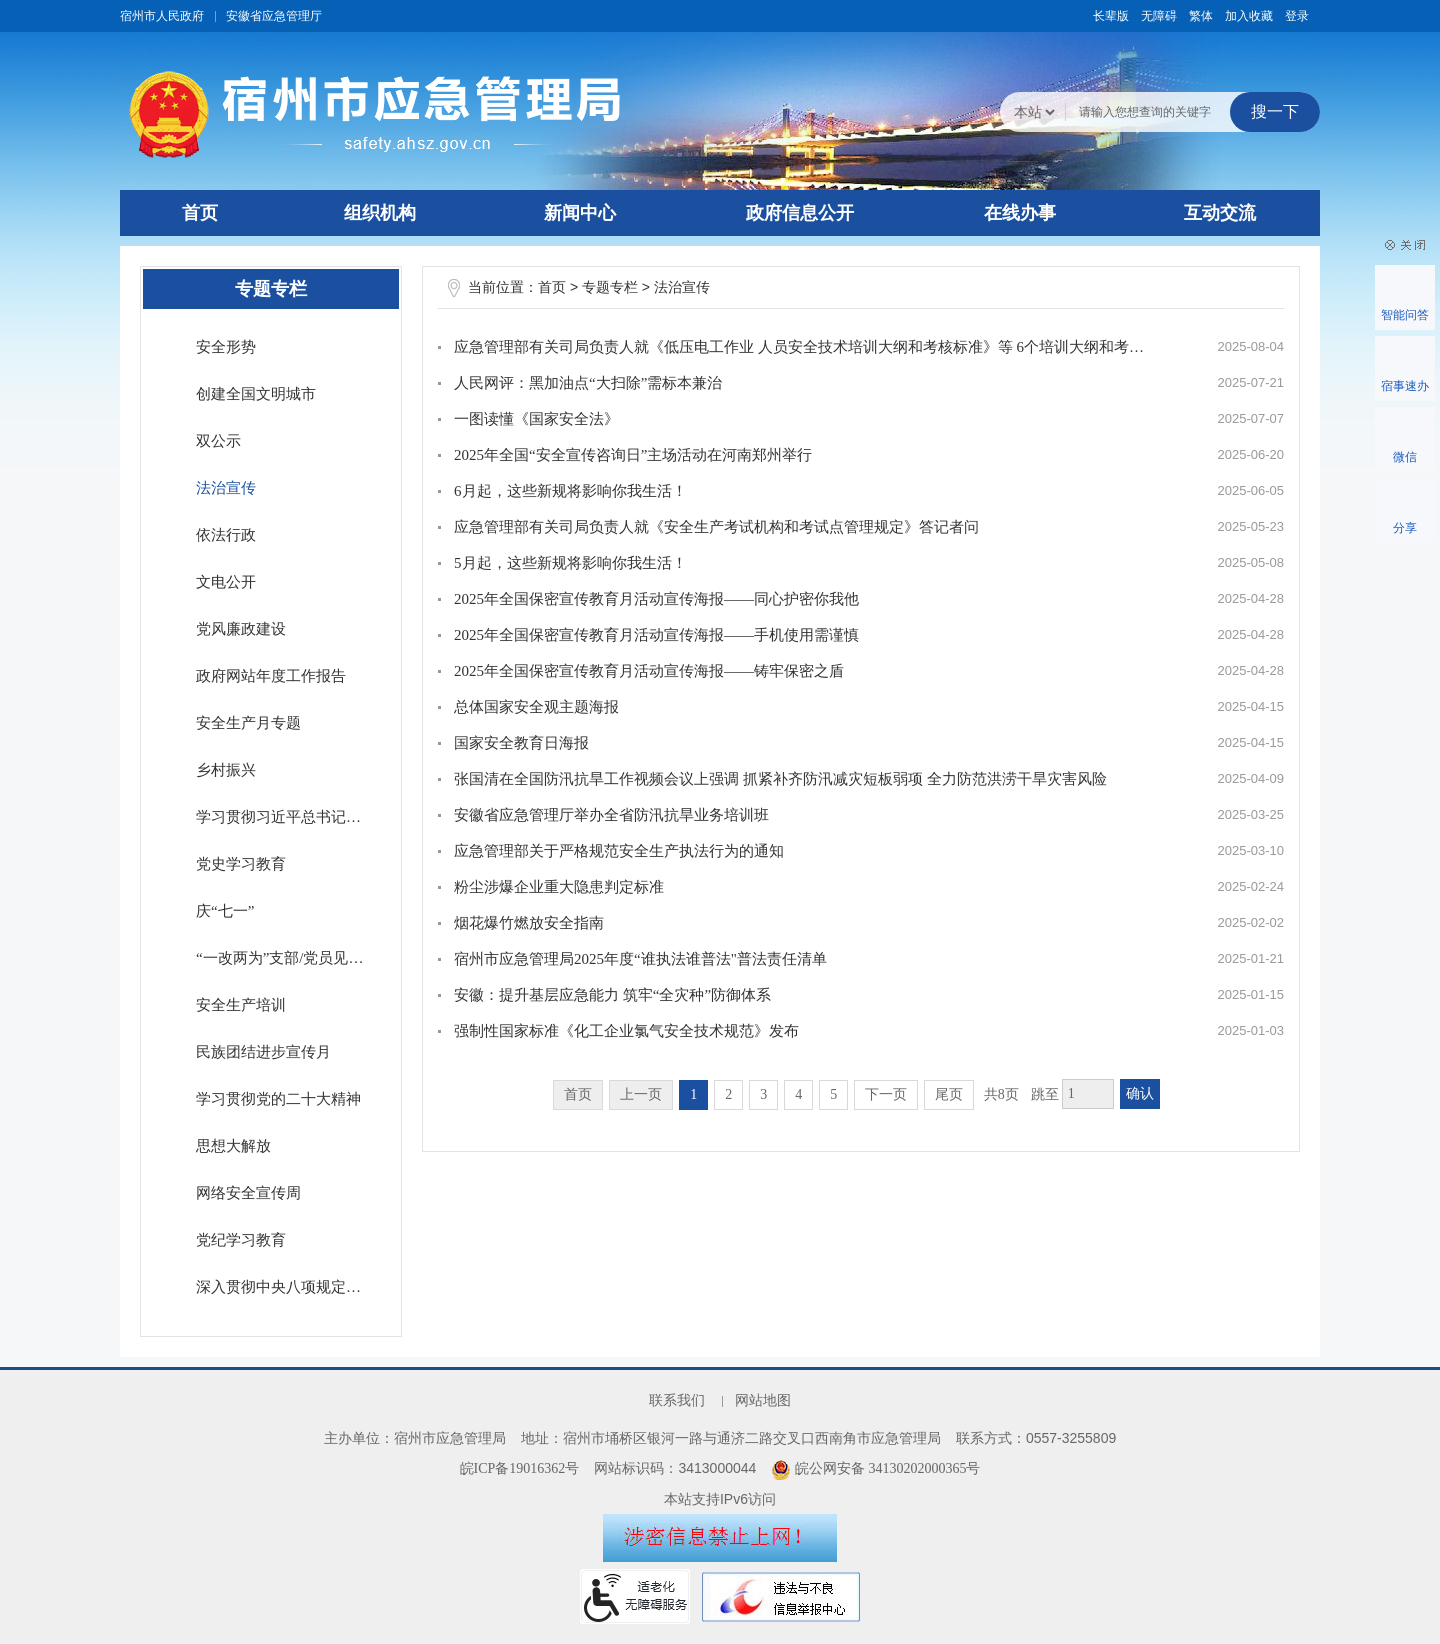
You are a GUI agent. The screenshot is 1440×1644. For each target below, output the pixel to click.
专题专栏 (610, 287)
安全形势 (226, 347)
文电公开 (226, 582)
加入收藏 (1249, 16)
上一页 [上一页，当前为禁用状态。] (641, 1094)
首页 (200, 213)
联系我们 (677, 1400)
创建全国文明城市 (256, 394)
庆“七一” (225, 911)
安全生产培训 (241, 1005)
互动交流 (1220, 213)
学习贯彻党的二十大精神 (278, 1099)
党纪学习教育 (241, 1240)
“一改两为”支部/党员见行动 (287, 958)
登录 (1297, 16)
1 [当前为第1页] (693, 1094)
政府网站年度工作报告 (271, 676)
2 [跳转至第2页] (728, 1094)
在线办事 (1020, 213)
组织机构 (380, 213)
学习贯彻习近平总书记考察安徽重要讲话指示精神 (288, 817)
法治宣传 (226, 488)
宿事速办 (1405, 386)
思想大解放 (233, 1146)
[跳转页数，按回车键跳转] (1088, 1094)
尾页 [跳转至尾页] (949, 1094)
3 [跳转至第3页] (763, 1094)
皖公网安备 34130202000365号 (875, 1468)
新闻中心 (580, 213)
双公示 (218, 441)
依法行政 (226, 535)
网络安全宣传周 (248, 1193)
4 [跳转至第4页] (798, 1094)
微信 (1405, 457)
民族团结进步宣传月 (263, 1052)
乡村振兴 (226, 770)
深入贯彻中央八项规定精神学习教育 (288, 1287)
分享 (1405, 528)
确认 (1140, 1093)
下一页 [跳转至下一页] (886, 1094)
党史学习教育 (241, 864)
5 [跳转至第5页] (833, 1094)
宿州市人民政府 (162, 16)
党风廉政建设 (241, 629)
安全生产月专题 (248, 723)
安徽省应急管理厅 (274, 16)
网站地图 (763, 1400)
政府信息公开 (800, 213)
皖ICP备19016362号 (520, 1468)
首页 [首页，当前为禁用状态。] (578, 1094)
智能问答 (1405, 315)
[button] (1111, 16)
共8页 (1001, 1094)
